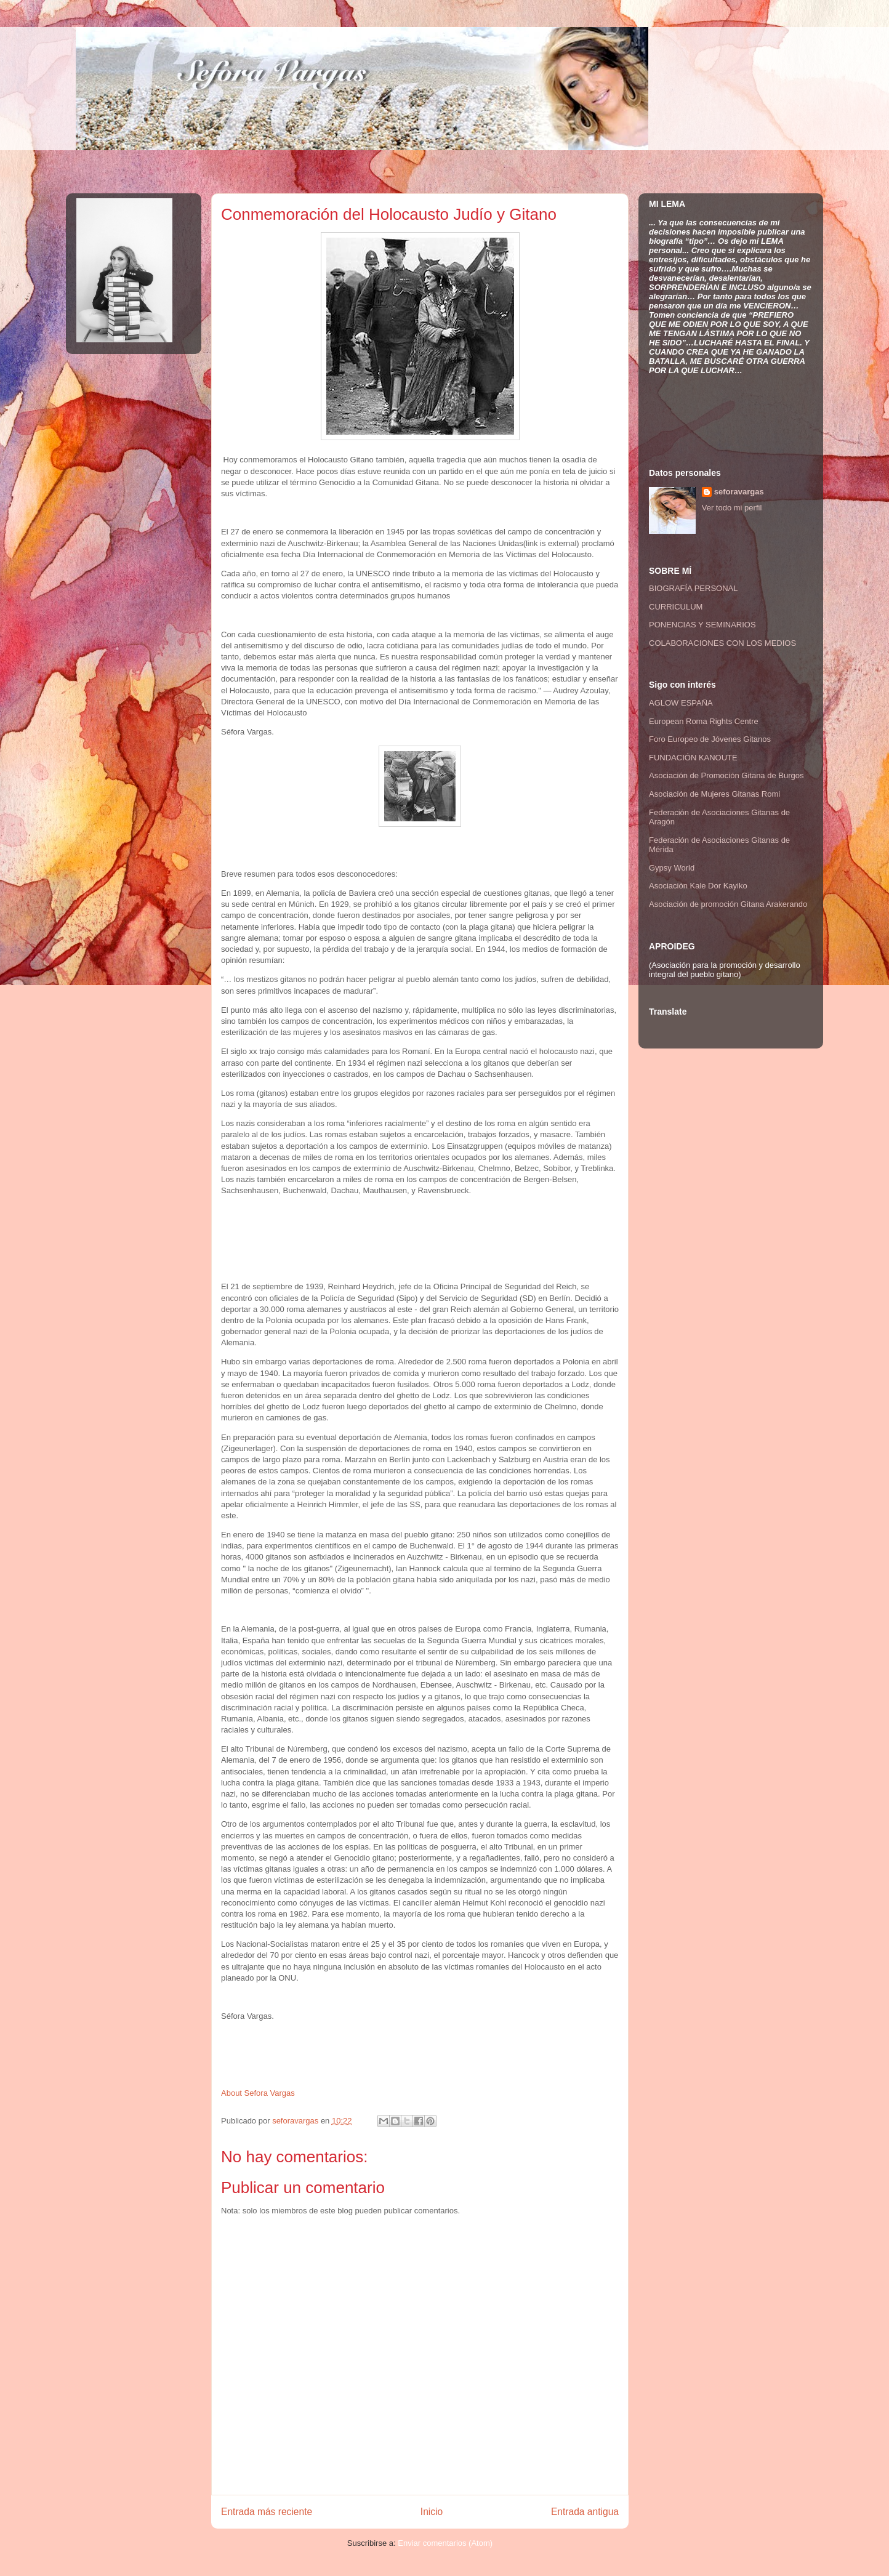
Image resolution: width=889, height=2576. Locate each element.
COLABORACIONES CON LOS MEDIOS (722, 643)
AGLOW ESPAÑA (681, 702)
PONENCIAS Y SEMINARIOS (702, 624)
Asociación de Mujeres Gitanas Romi (714, 794)
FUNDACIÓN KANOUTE (693, 757)
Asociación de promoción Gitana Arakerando (728, 904)
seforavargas (296, 2120)
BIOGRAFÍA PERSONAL (693, 588)
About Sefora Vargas (258, 2093)
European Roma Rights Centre (703, 721)
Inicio (431, 2511)
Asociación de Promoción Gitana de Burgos (726, 775)
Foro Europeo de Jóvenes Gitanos (710, 739)
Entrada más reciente (266, 2511)
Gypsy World (671, 867)
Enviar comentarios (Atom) (445, 2543)
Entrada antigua (585, 2511)
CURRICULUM (675, 606)
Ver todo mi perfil (732, 507)
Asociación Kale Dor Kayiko (698, 885)
